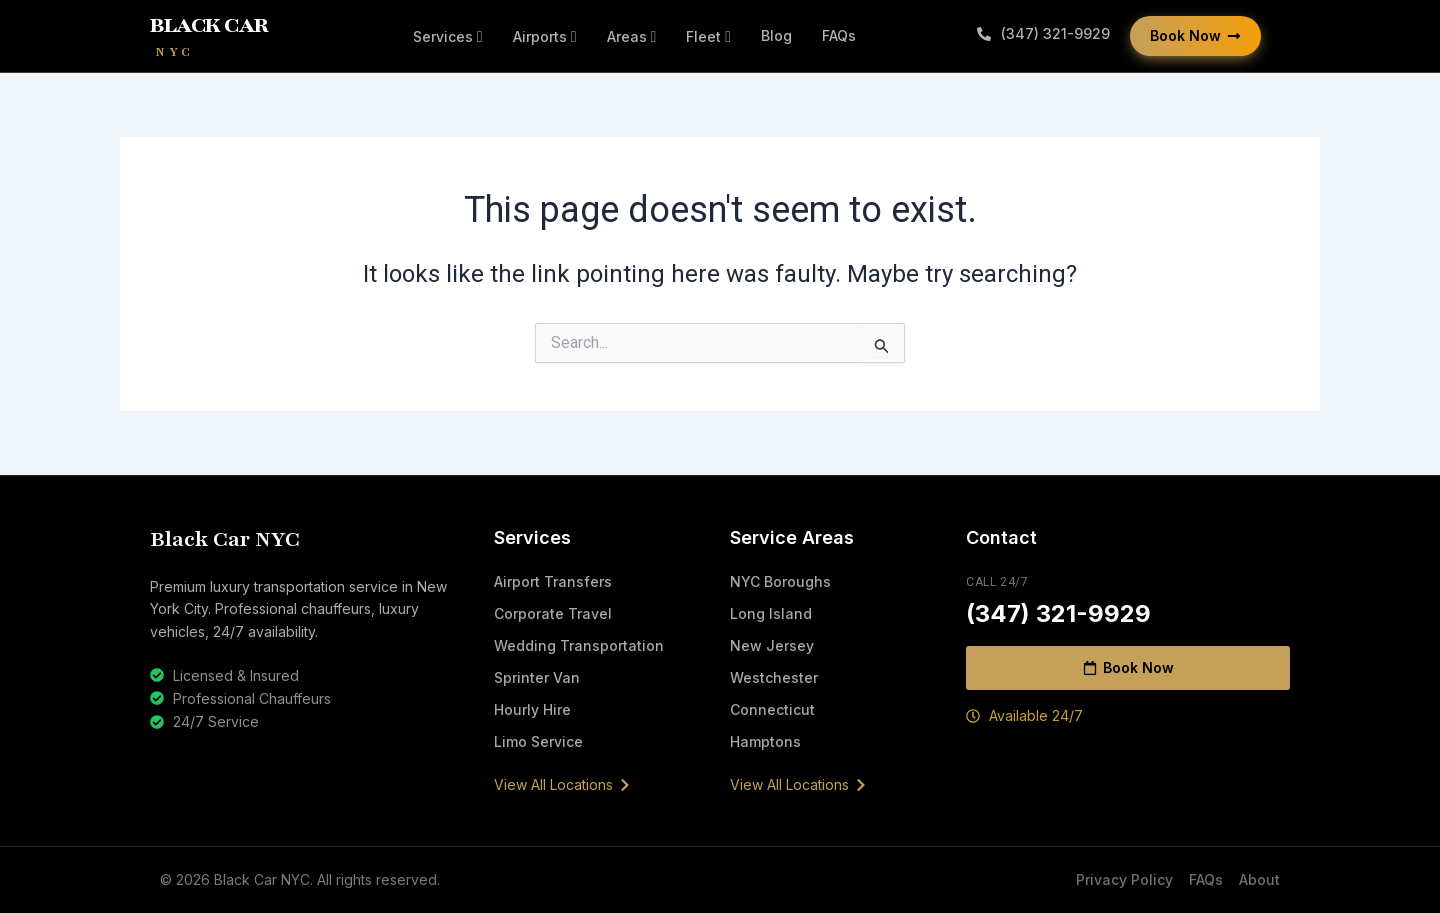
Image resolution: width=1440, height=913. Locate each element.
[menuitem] (448, 36)
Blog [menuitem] (776, 35)
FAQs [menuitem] (839, 35)
